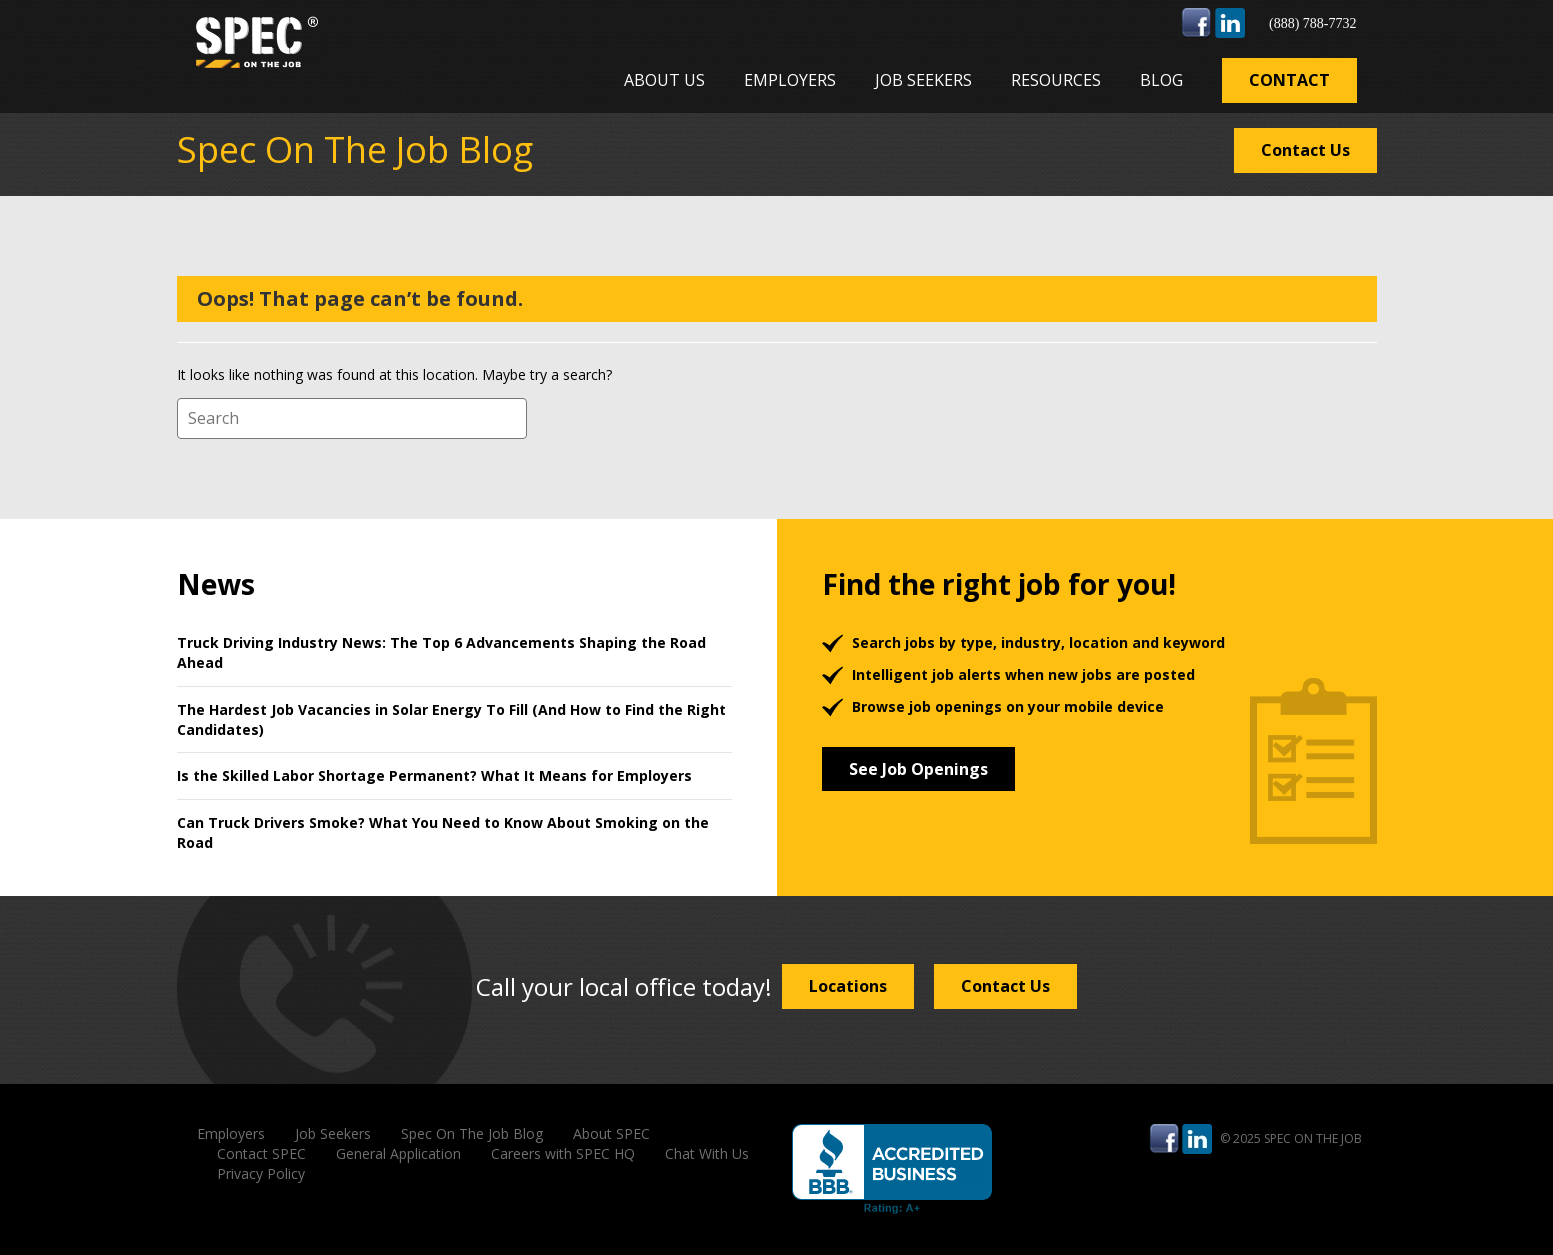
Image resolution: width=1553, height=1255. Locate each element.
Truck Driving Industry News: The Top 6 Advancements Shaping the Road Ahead (441, 652)
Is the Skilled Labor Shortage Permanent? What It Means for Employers (434, 775)
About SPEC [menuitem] (611, 1133)
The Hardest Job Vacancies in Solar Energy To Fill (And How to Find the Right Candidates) (451, 719)
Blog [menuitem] (1161, 80)
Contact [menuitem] (1289, 80)
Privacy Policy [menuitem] (261, 1173)
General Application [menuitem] (398, 1153)
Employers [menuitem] (790, 80)
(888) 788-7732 (1313, 23)
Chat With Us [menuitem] (707, 1153)
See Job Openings (918, 769)
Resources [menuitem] (1056, 80)
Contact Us (1305, 150)
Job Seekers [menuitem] (923, 80)
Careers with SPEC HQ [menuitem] (563, 1153)
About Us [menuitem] (664, 80)
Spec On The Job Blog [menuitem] (472, 1133)
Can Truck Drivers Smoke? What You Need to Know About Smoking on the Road (443, 832)
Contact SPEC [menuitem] (261, 1153)
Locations (848, 986)
